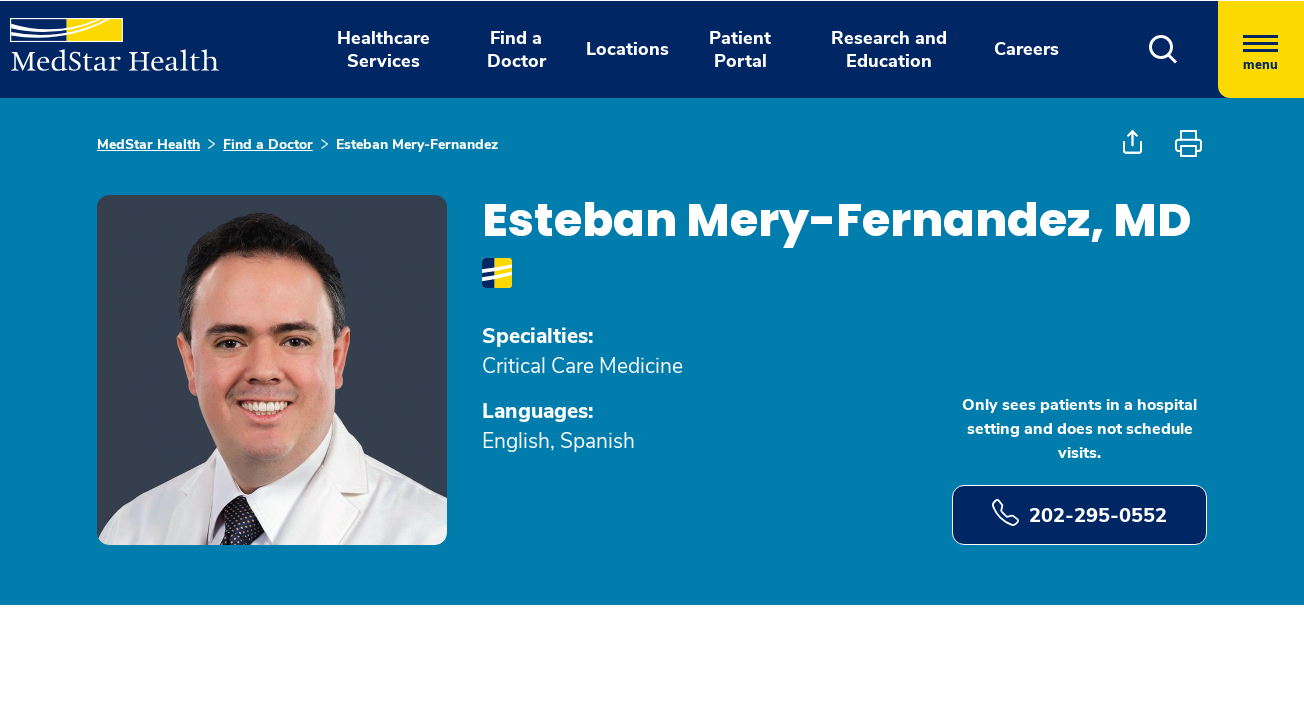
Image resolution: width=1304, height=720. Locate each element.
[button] (1163, 49)
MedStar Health (148, 144)
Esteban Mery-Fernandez (417, 144)
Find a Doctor (268, 144)
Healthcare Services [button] (383, 49)
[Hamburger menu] (1261, 49)
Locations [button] (627, 49)
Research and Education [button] (889, 49)
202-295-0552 (1079, 514)
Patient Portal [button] (740, 49)
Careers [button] (1026, 49)
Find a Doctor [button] (516, 49)
